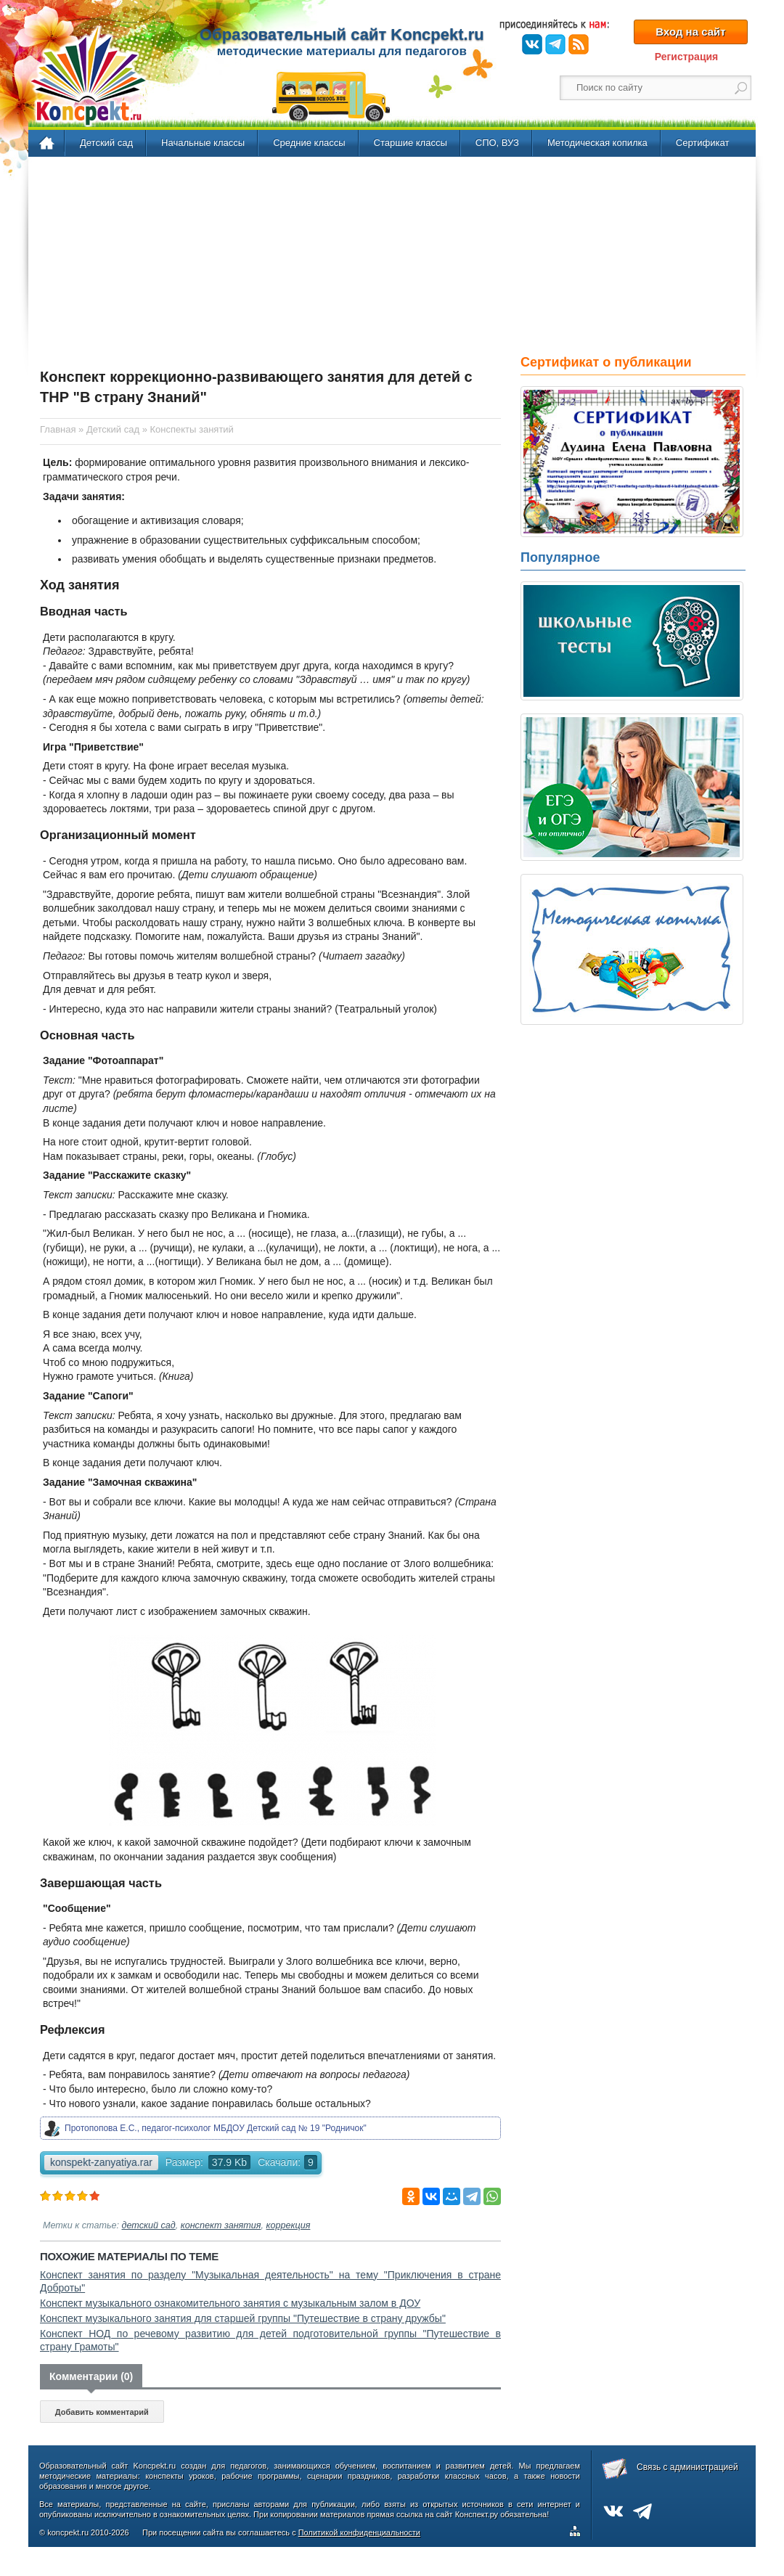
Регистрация (687, 56)
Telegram (555, 44)
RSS (578, 44)
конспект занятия (221, 2225)
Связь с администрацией (687, 2467)
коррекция (288, 2225)
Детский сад (106, 142)
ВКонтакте (532, 44)
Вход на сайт (690, 31)
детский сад (149, 2225)
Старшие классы (410, 142)
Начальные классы (203, 142)
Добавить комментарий (102, 2412)
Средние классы (309, 142)
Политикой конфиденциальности (359, 2532)
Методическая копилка (597, 142)
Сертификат (703, 142)
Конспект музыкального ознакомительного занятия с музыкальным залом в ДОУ (230, 2303)
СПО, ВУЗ (497, 142)
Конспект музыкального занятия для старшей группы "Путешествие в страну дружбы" (243, 2318)
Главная (47, 144)
